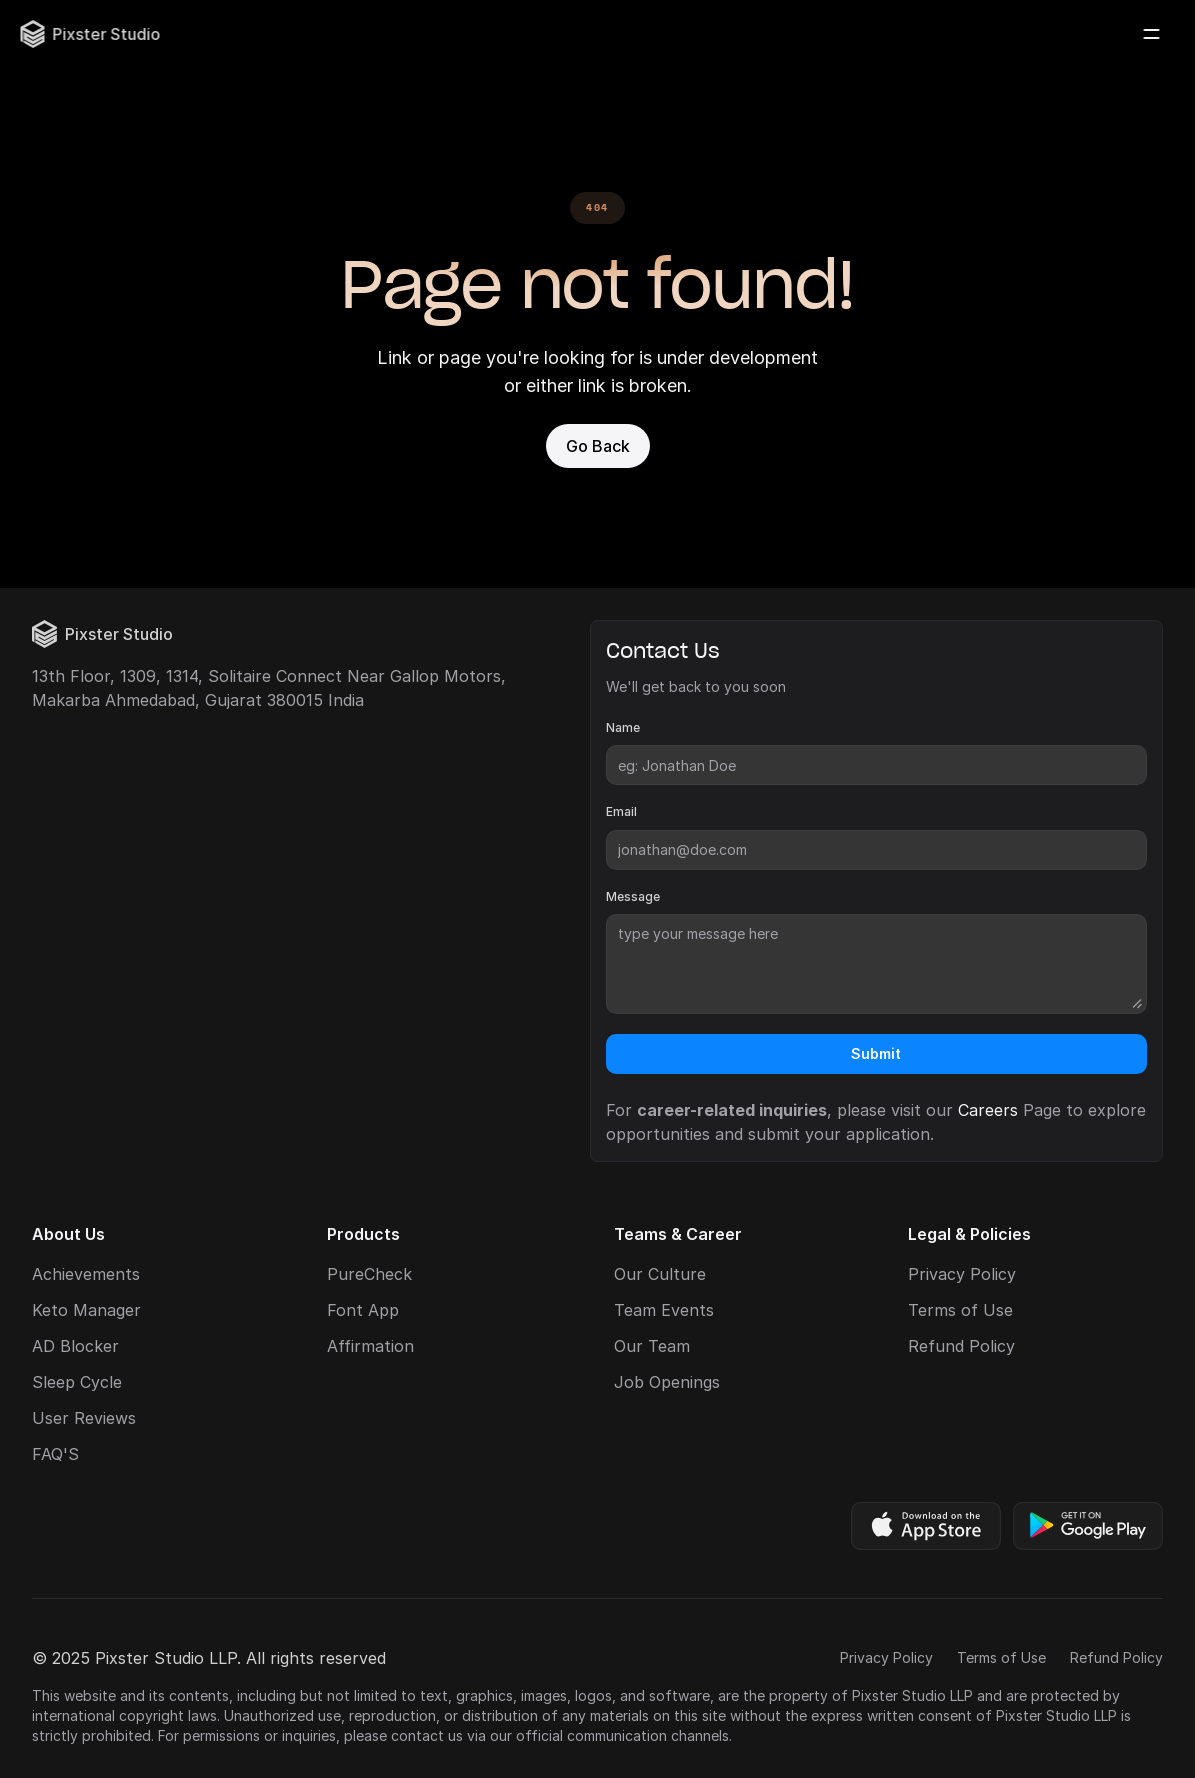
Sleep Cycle (77, 1382)
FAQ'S (55, 1454)
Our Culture (660, 1274)
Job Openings (667, 1382)
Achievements (86, 1274)
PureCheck (369, 1274)
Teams (640, 1234)
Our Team (652, 1346)
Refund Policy (961, 1346)
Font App (363, 1310)
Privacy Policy (962, 1274)
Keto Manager (86, 1310)
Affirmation (370, 1346)
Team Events (664, 1310)
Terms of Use (960, 1310)
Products (363, 1234)
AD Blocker (75, 1346)
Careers (988, 1110)
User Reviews (84, 1418)
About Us (68, 1234)
